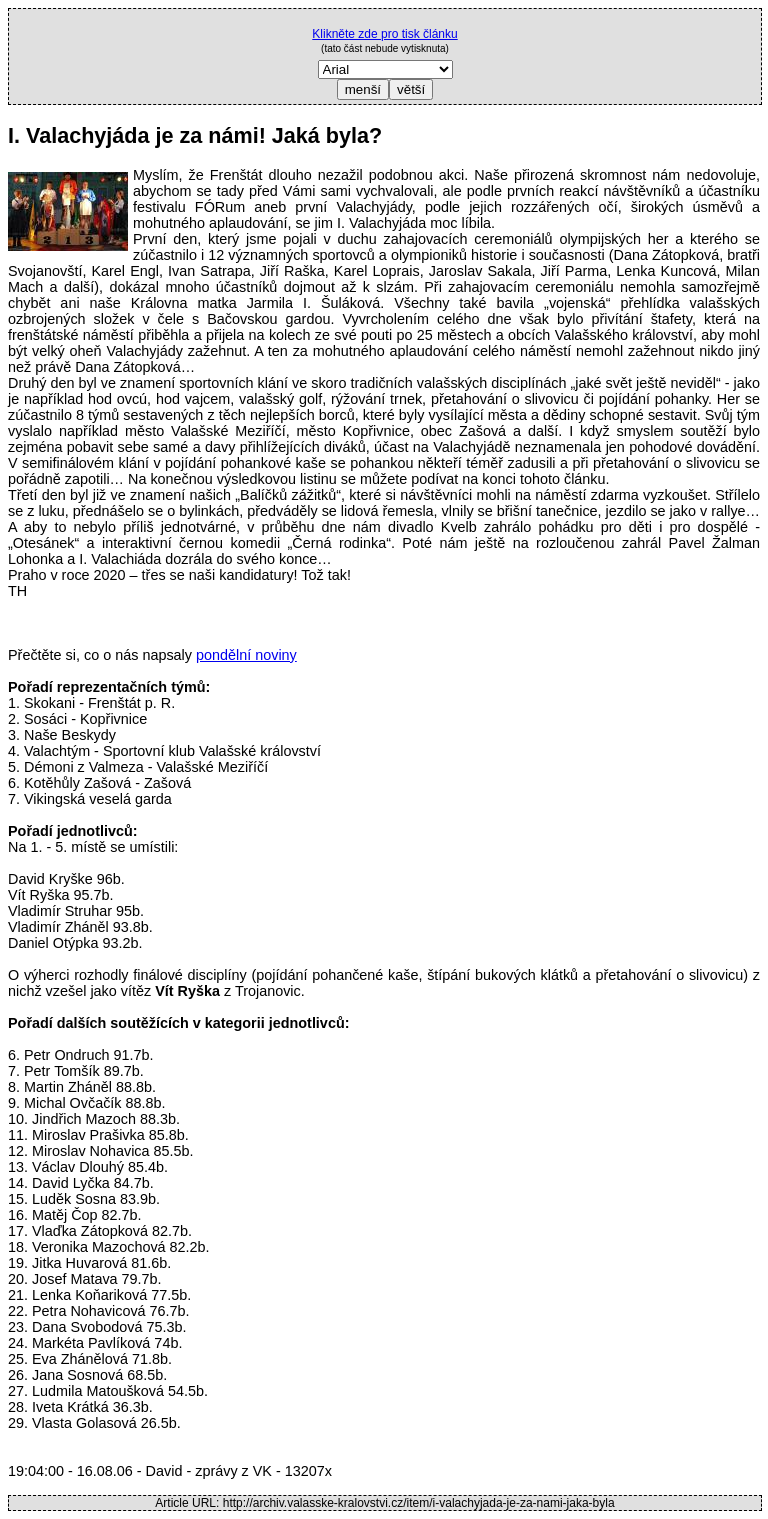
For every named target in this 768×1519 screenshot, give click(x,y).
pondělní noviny (246, 655)
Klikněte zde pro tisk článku (384, 34)
